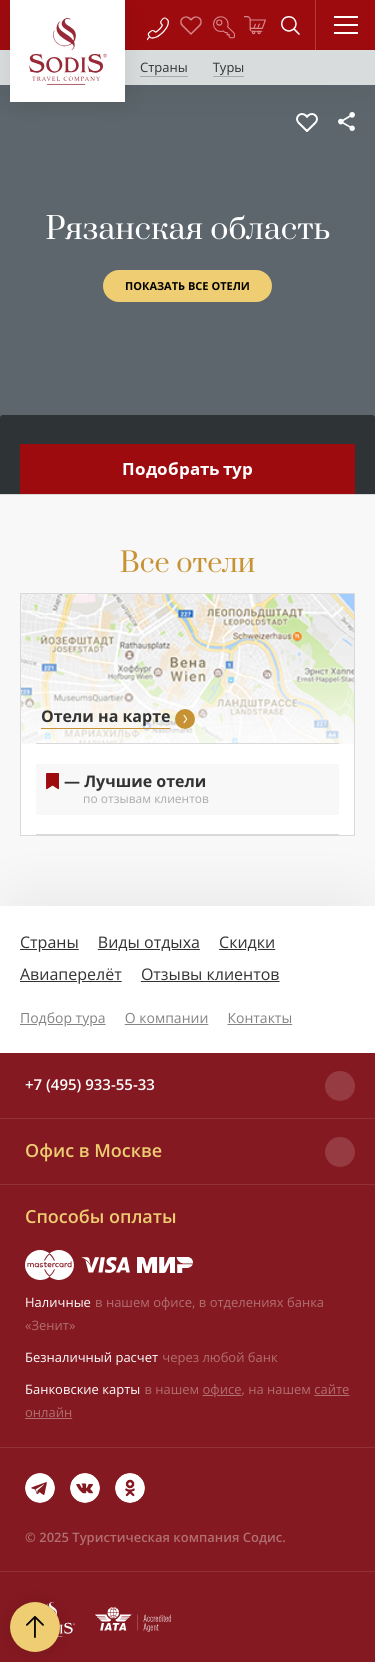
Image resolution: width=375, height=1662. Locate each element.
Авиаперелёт (71, 974)
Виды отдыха (149, 942)
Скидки (247, 942)
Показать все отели (187, 286)
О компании (167, 1018)
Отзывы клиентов (210, 974)
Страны (49, 942)
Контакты (259, 1018)
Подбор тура (63, 1018)
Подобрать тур (187, 468)
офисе (222, 1389)
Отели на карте (105, 716)
